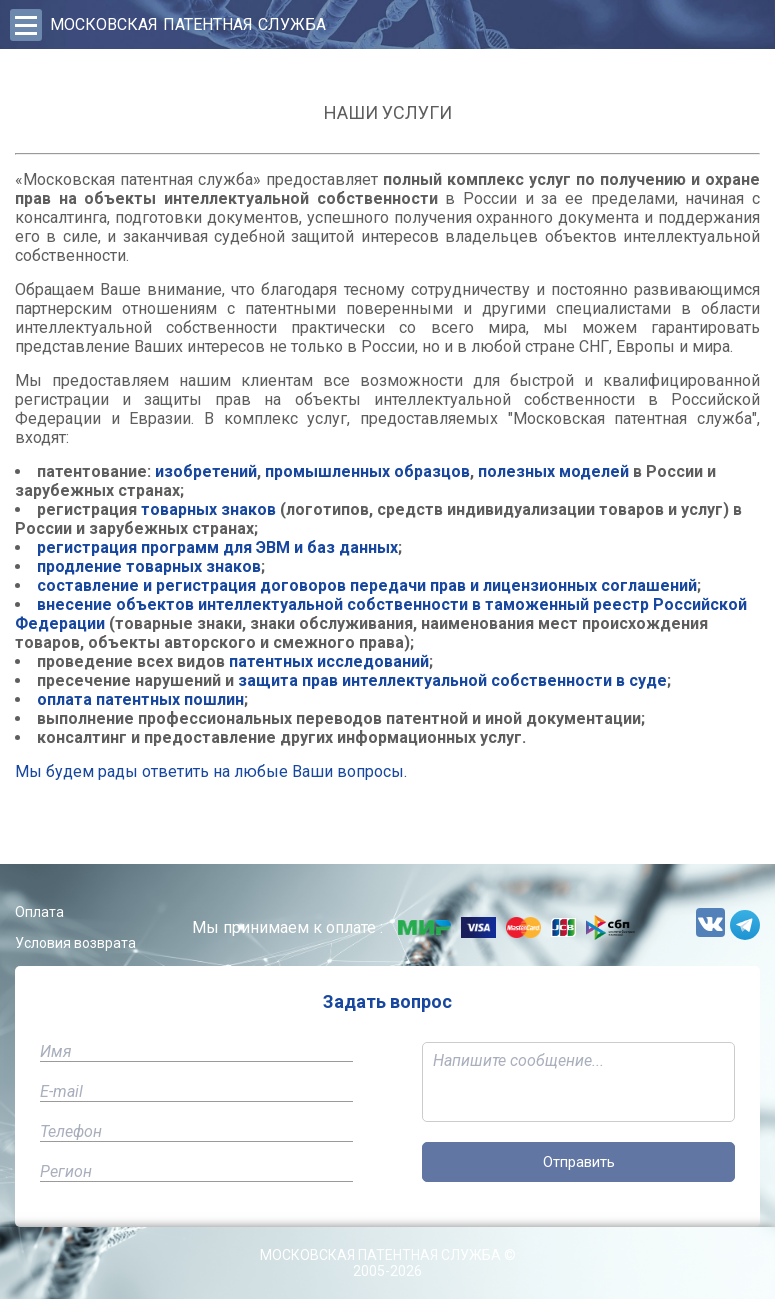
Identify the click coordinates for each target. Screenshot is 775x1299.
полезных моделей (553, 471)
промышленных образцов (367, 471)
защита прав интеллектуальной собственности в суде (452, 680)
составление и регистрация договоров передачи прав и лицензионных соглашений (367, 585)
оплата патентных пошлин (140, 699)
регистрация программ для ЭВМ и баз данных (217, 547)
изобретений (206, 471)
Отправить (579, 1162)
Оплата (39, 912)
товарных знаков (208, 509)
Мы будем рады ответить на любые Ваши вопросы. (211, 771)
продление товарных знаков (149, 566)
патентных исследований (329, 661)
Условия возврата (75, 943)
